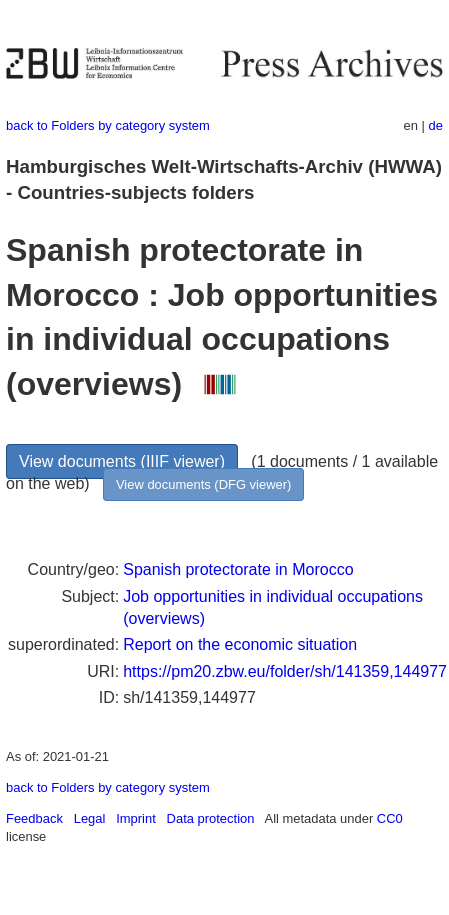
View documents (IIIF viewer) (122, 461)
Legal (90, 818)
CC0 (390, 818)
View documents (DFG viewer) (203, 484)
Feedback (34, 818)
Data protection (211, 818)
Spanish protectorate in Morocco (238, 569)
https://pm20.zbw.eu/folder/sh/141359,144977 (285, 671)
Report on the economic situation (240, 644)
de (436, 125)
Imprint (136, 818)
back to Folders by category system (108, 125)
